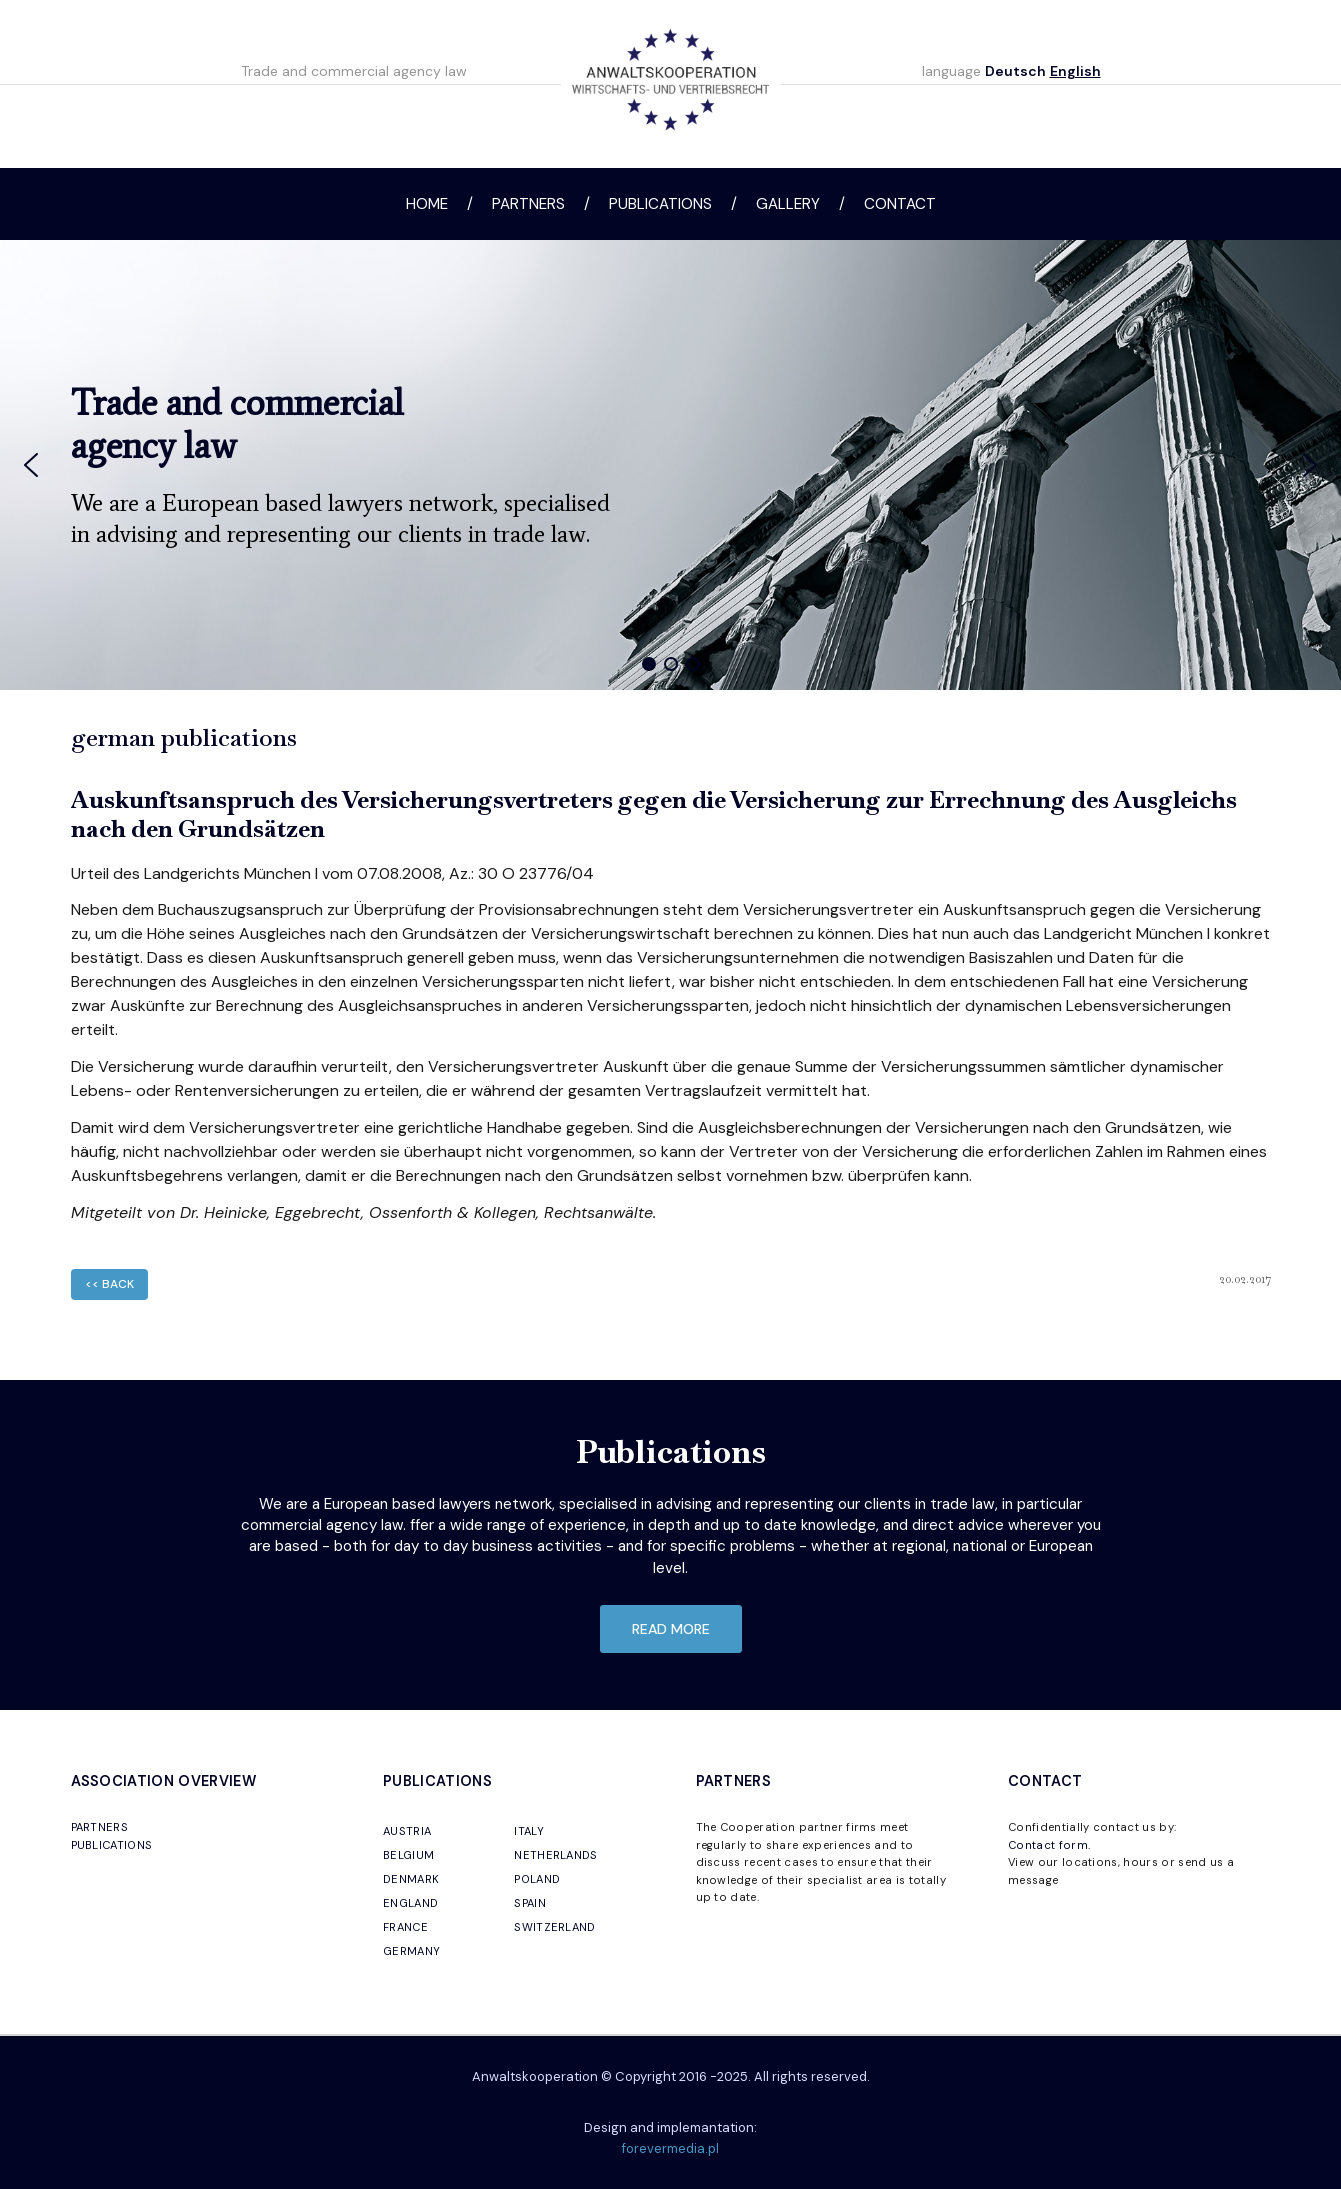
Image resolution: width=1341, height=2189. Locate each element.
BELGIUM (408, 1855)
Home (427, 204)
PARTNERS (100, 1827)
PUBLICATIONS (112, 1845)
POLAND (537, 1879)
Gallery (788, 204)
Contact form (1048, 1845)
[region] (670, 465)
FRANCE (405, 1927)
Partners (528, 204)
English (1075, 71)
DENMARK (411, 1879)
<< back (109, 1284)
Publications (660, 204)
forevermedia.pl (670, 2148)
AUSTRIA (407, 1831)
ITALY (529, 1831)
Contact (900, 204)
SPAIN (530, 1903)
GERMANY (411, 1951)
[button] (31, 465)
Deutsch (1015, 71)
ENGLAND (410, 1903)
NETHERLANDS (556, 1855)
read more (671, 1629)
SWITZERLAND (555, 1927)
